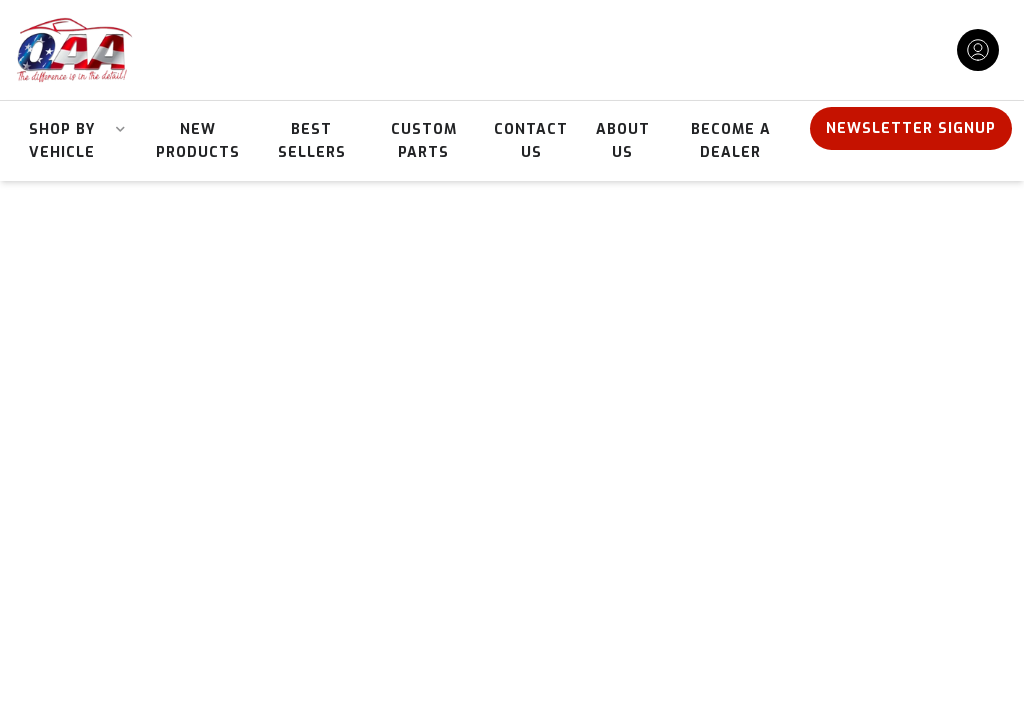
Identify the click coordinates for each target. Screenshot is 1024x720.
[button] (69, 141)
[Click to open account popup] (978, 50)
